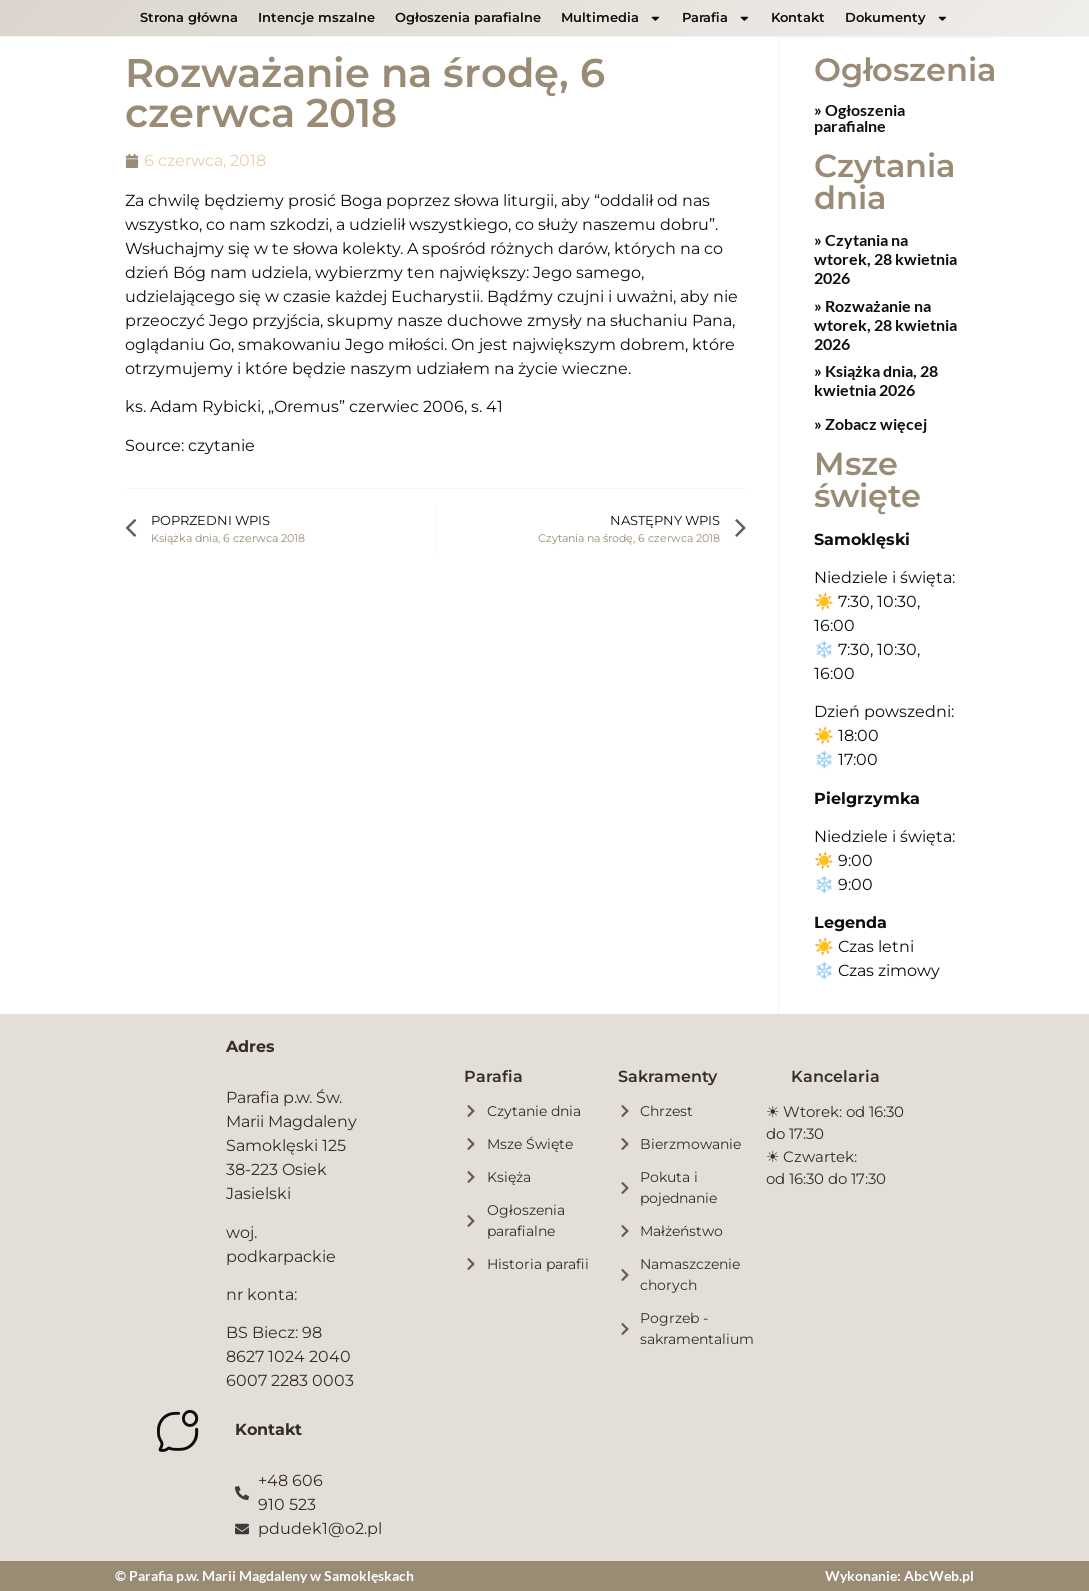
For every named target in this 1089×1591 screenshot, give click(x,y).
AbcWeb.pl (939, 1574)
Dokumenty (897, 18)
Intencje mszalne (316, 17)
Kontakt (798, 17)
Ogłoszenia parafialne (468, 17)
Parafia (716, 18)
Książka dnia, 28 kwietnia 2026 (876, 379)
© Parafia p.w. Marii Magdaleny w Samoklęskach (264, 1574)
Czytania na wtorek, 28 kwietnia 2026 (885, 257)
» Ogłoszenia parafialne (859, 116)
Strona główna (189, 17)
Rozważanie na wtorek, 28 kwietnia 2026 (885, 323)
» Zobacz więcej (870, 422)
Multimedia (611, 18)
